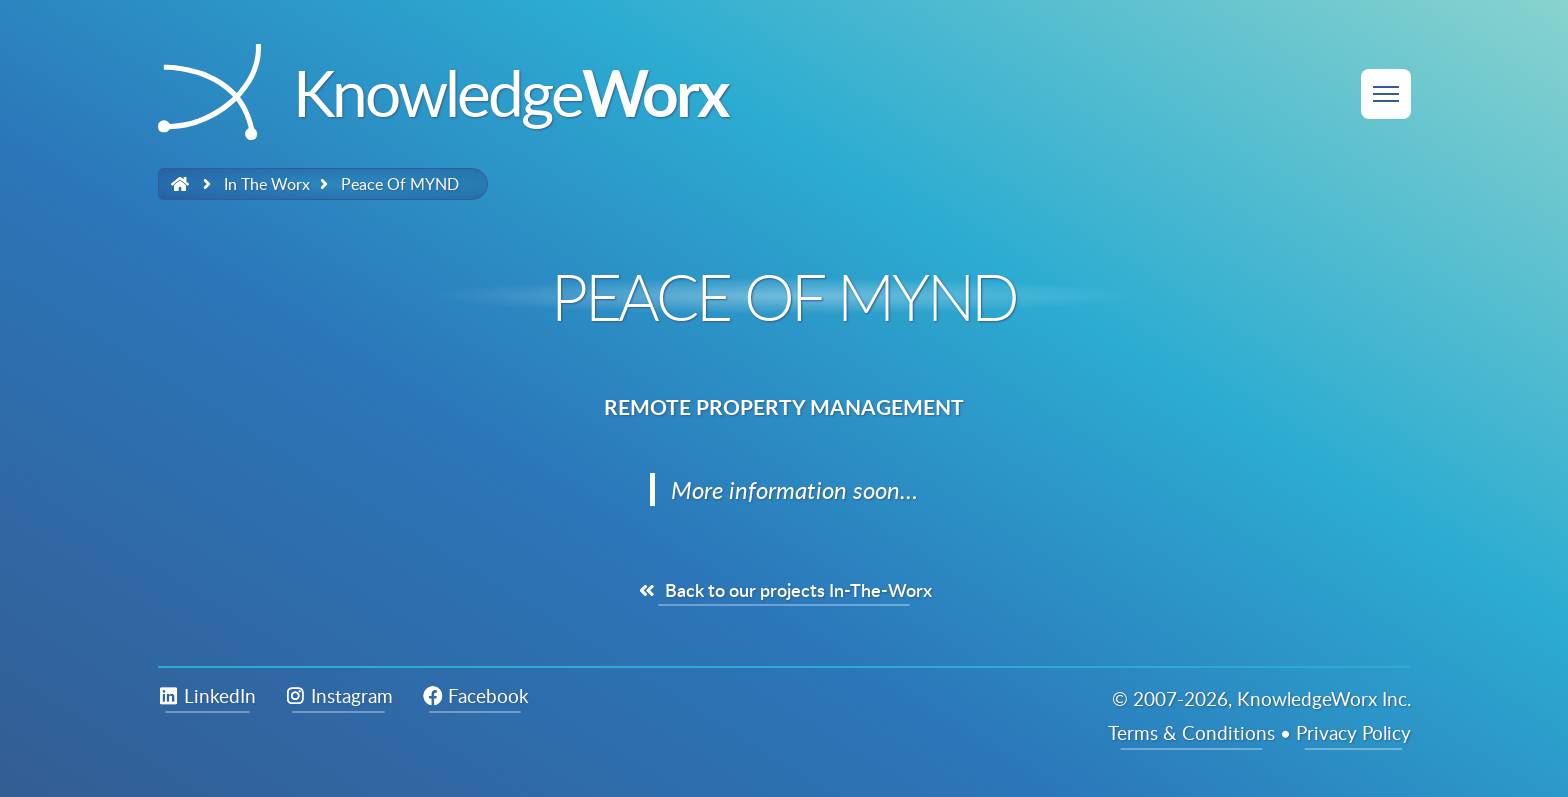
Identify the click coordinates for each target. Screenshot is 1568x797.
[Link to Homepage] (180, 184)
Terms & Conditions (1191, 732)
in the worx (267, 184)
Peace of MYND (400, 184)
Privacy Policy (1353, 732)
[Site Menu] (1386, 94)
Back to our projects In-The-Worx (784, 590)
